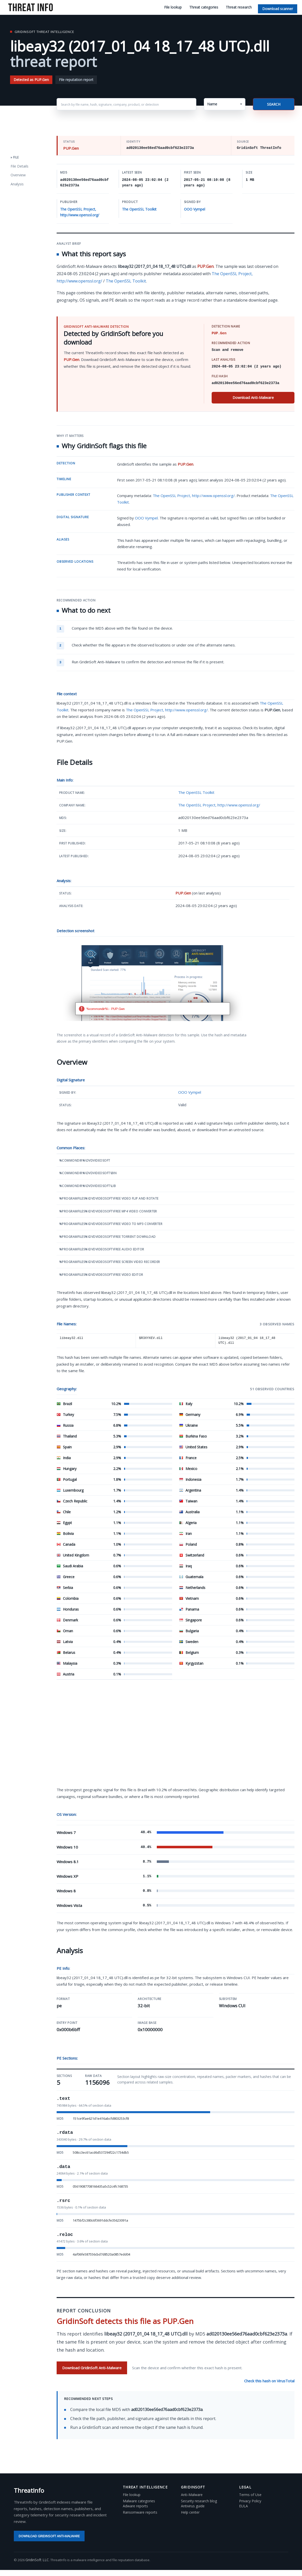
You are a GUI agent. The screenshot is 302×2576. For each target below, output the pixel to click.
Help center (190, 2512)
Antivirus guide (193, 2506)
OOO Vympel (194, 209)
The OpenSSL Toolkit (139, 209)
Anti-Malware (192, 2495)
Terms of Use (250, 2495)
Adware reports (135, 2506)
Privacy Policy (250, 2501)
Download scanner (277, 8)
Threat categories (203, 7)
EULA (243, 2506)
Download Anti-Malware (253, 397)
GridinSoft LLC (37, 2559)
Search (273, 104)
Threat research (239, 7)
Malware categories (139, 2501)
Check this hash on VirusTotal (269, 2380)
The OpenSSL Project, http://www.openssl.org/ (194, 495)
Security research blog (199, 2501)
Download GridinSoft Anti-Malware (92, 2367)
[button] (224, 104)
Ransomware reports (140, 2512)
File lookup (173, 7)
